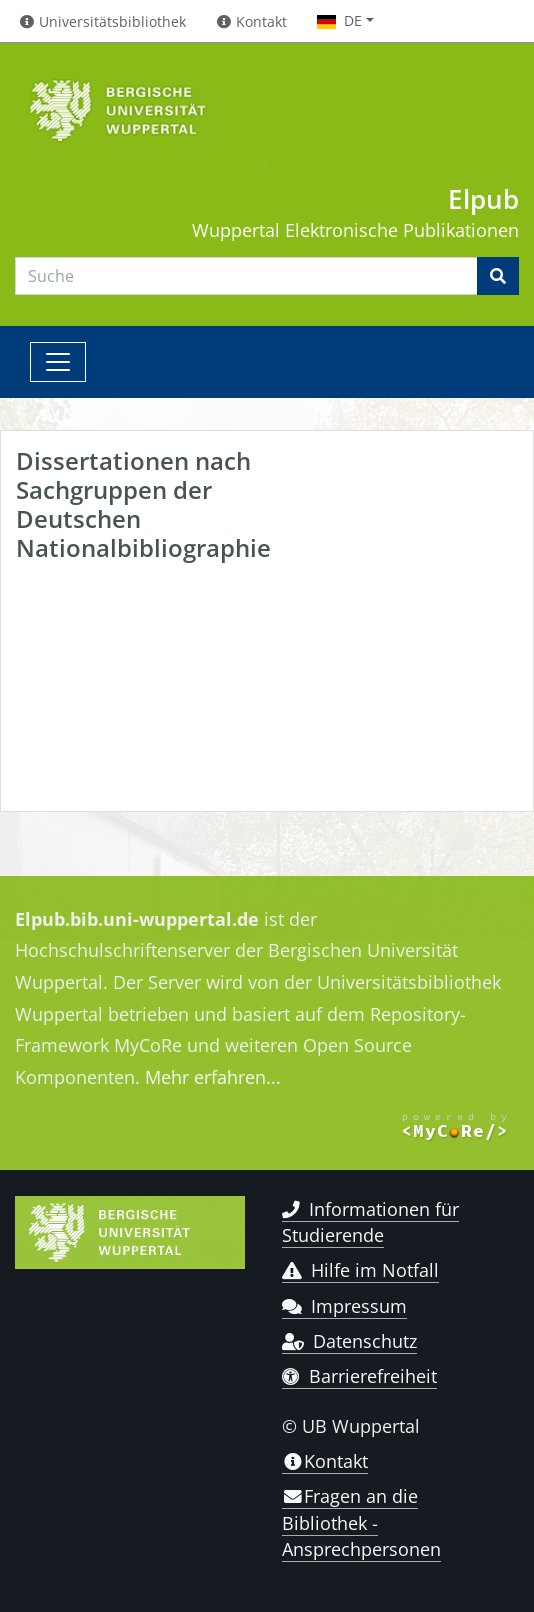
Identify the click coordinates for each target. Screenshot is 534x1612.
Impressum (344, 1306)
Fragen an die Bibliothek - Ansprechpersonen (361, 1522)
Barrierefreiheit (359, 1376)
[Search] (246, 276)
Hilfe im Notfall (360, 1270)
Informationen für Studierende (370, 1222)
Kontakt (325, 1461)
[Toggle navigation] (58, 362)
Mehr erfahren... (213, 1077)
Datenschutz (349, 1341)
